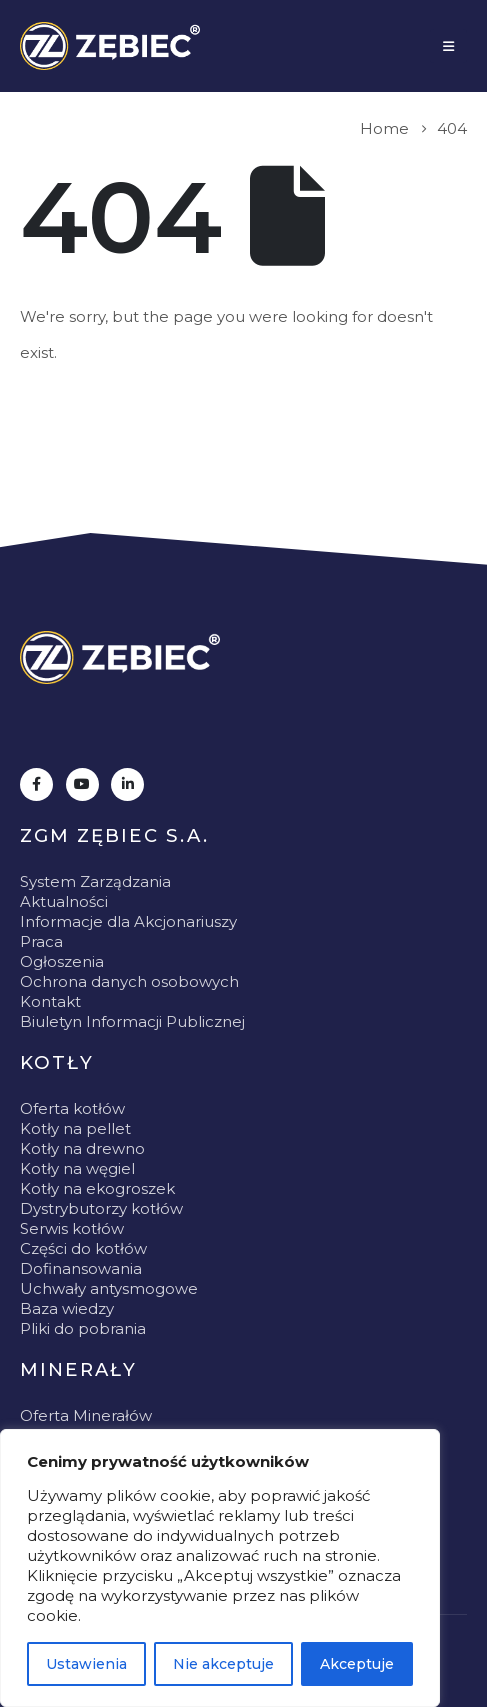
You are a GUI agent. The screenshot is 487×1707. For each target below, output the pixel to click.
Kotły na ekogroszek (97, 1188)
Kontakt (50, 1001)
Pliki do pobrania (83, 1328)
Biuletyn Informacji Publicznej (132, 1021)
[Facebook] (36, 784)
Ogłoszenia (62, 961)
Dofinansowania (81, 1268)
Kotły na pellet (75, 1128)
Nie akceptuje (223, 1664)
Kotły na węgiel (77, 1168)
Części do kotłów (83, 1248)
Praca (41, 941)
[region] (220, 1568)
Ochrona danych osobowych (129, 981)
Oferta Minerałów (86, 1415)
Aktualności (64, 901)
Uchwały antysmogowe (109, 1288)
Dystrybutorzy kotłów (101, 1208)
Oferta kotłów (72, 1108)
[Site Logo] (110, 46)
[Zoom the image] (120, 657)
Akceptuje (357, 1664)
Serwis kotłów (72, 1228)
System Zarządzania (95, 881)
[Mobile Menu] (448, 46)
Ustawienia (86, 1664)
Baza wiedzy (67, 1308)
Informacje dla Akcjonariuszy (128, 921)
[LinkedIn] (127, 784)
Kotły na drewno (82, 1148)
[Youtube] (82, 784)
